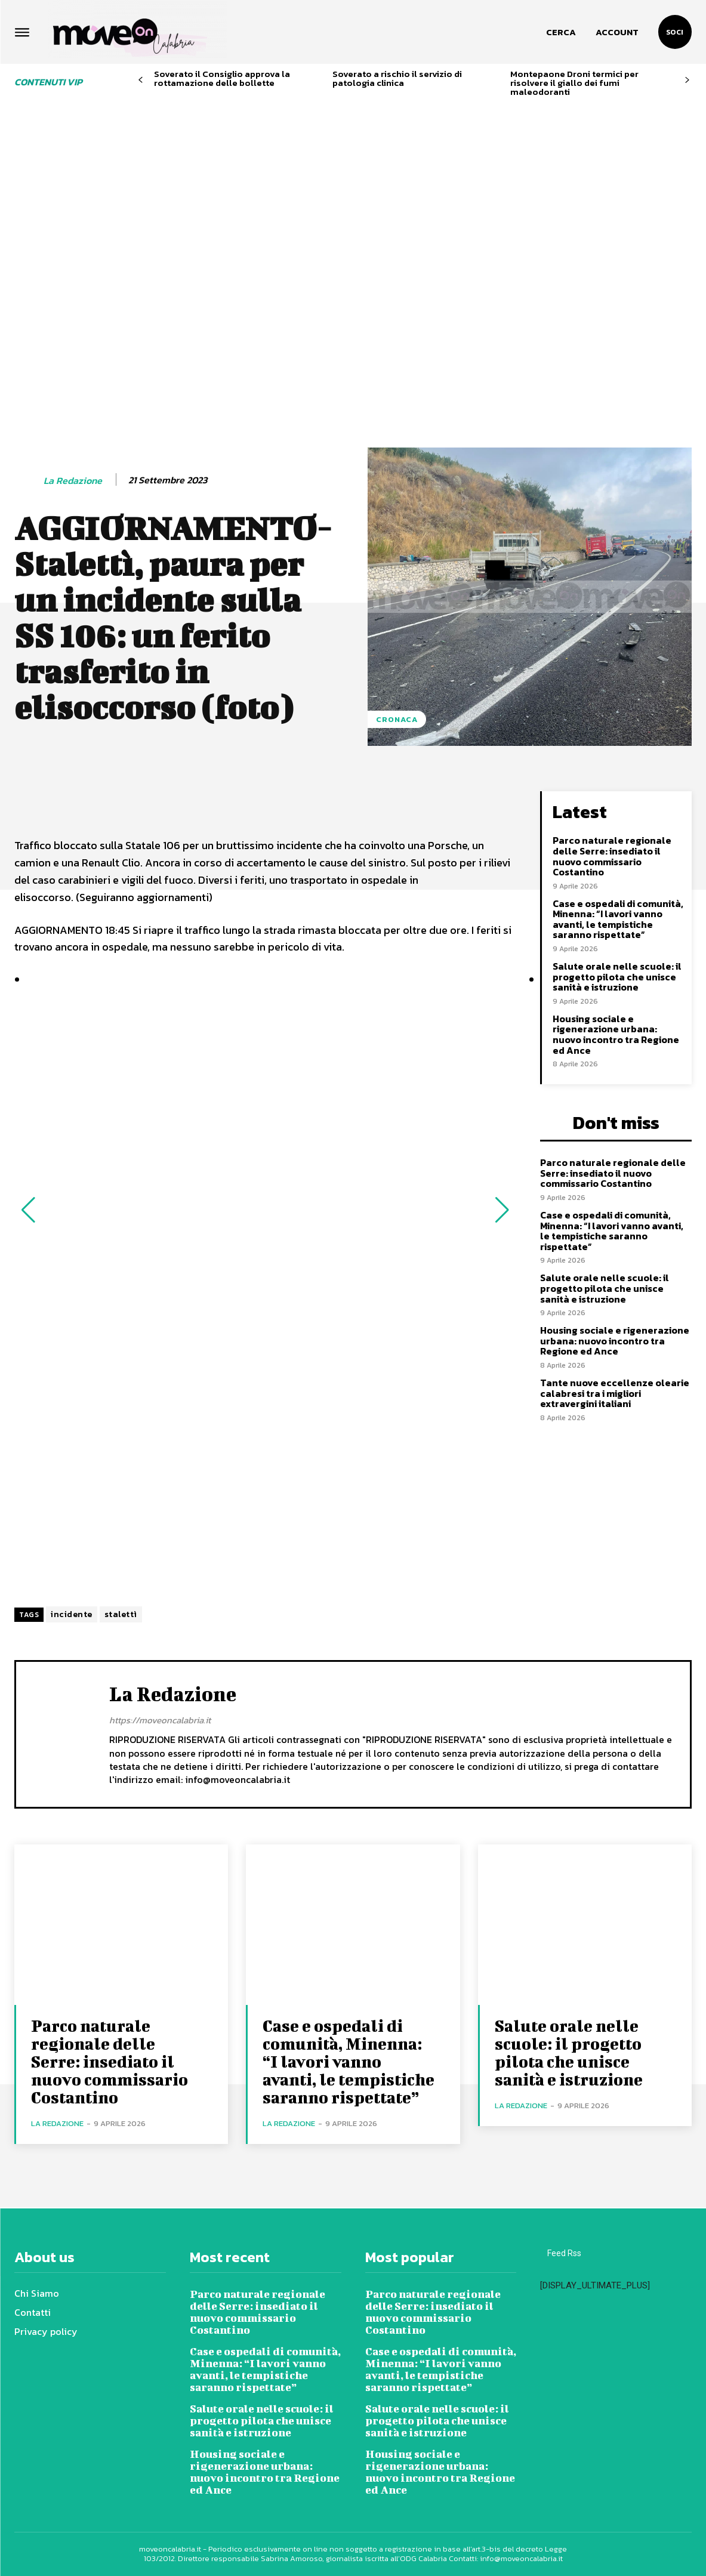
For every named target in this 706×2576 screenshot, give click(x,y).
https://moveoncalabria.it (160, 1720)
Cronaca (397, 719)
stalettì (120, 1614)
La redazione (73, 480)
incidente (72, 1614)
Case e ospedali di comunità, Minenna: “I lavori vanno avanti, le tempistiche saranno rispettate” (618, 919)
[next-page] (687, 80)
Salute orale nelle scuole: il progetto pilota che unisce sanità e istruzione (617, 976)
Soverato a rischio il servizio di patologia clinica (397, 78)
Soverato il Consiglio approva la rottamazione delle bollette (222, 78)
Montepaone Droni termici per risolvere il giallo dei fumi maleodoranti (574, 82)
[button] (561, 32)
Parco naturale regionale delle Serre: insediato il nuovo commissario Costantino (612, 856)
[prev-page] (140, 80)
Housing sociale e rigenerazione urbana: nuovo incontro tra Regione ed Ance (616, 1034)
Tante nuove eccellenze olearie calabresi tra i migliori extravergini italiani (614, 1393)
